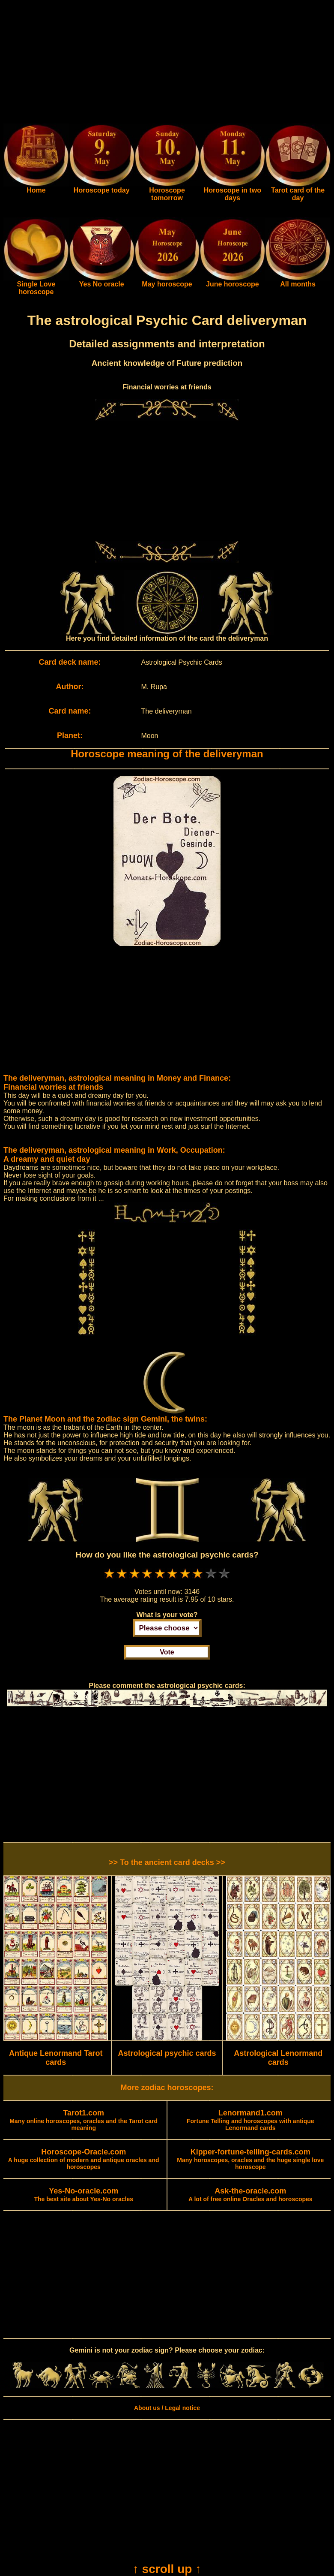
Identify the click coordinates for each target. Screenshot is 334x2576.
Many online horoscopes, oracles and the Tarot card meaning (83, 2120)
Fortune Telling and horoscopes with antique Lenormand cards (250, 2120)
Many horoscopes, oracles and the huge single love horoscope (250, 2159)
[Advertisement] (167, 63)
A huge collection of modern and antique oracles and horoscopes (83, 2159)
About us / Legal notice (167, 2407)
